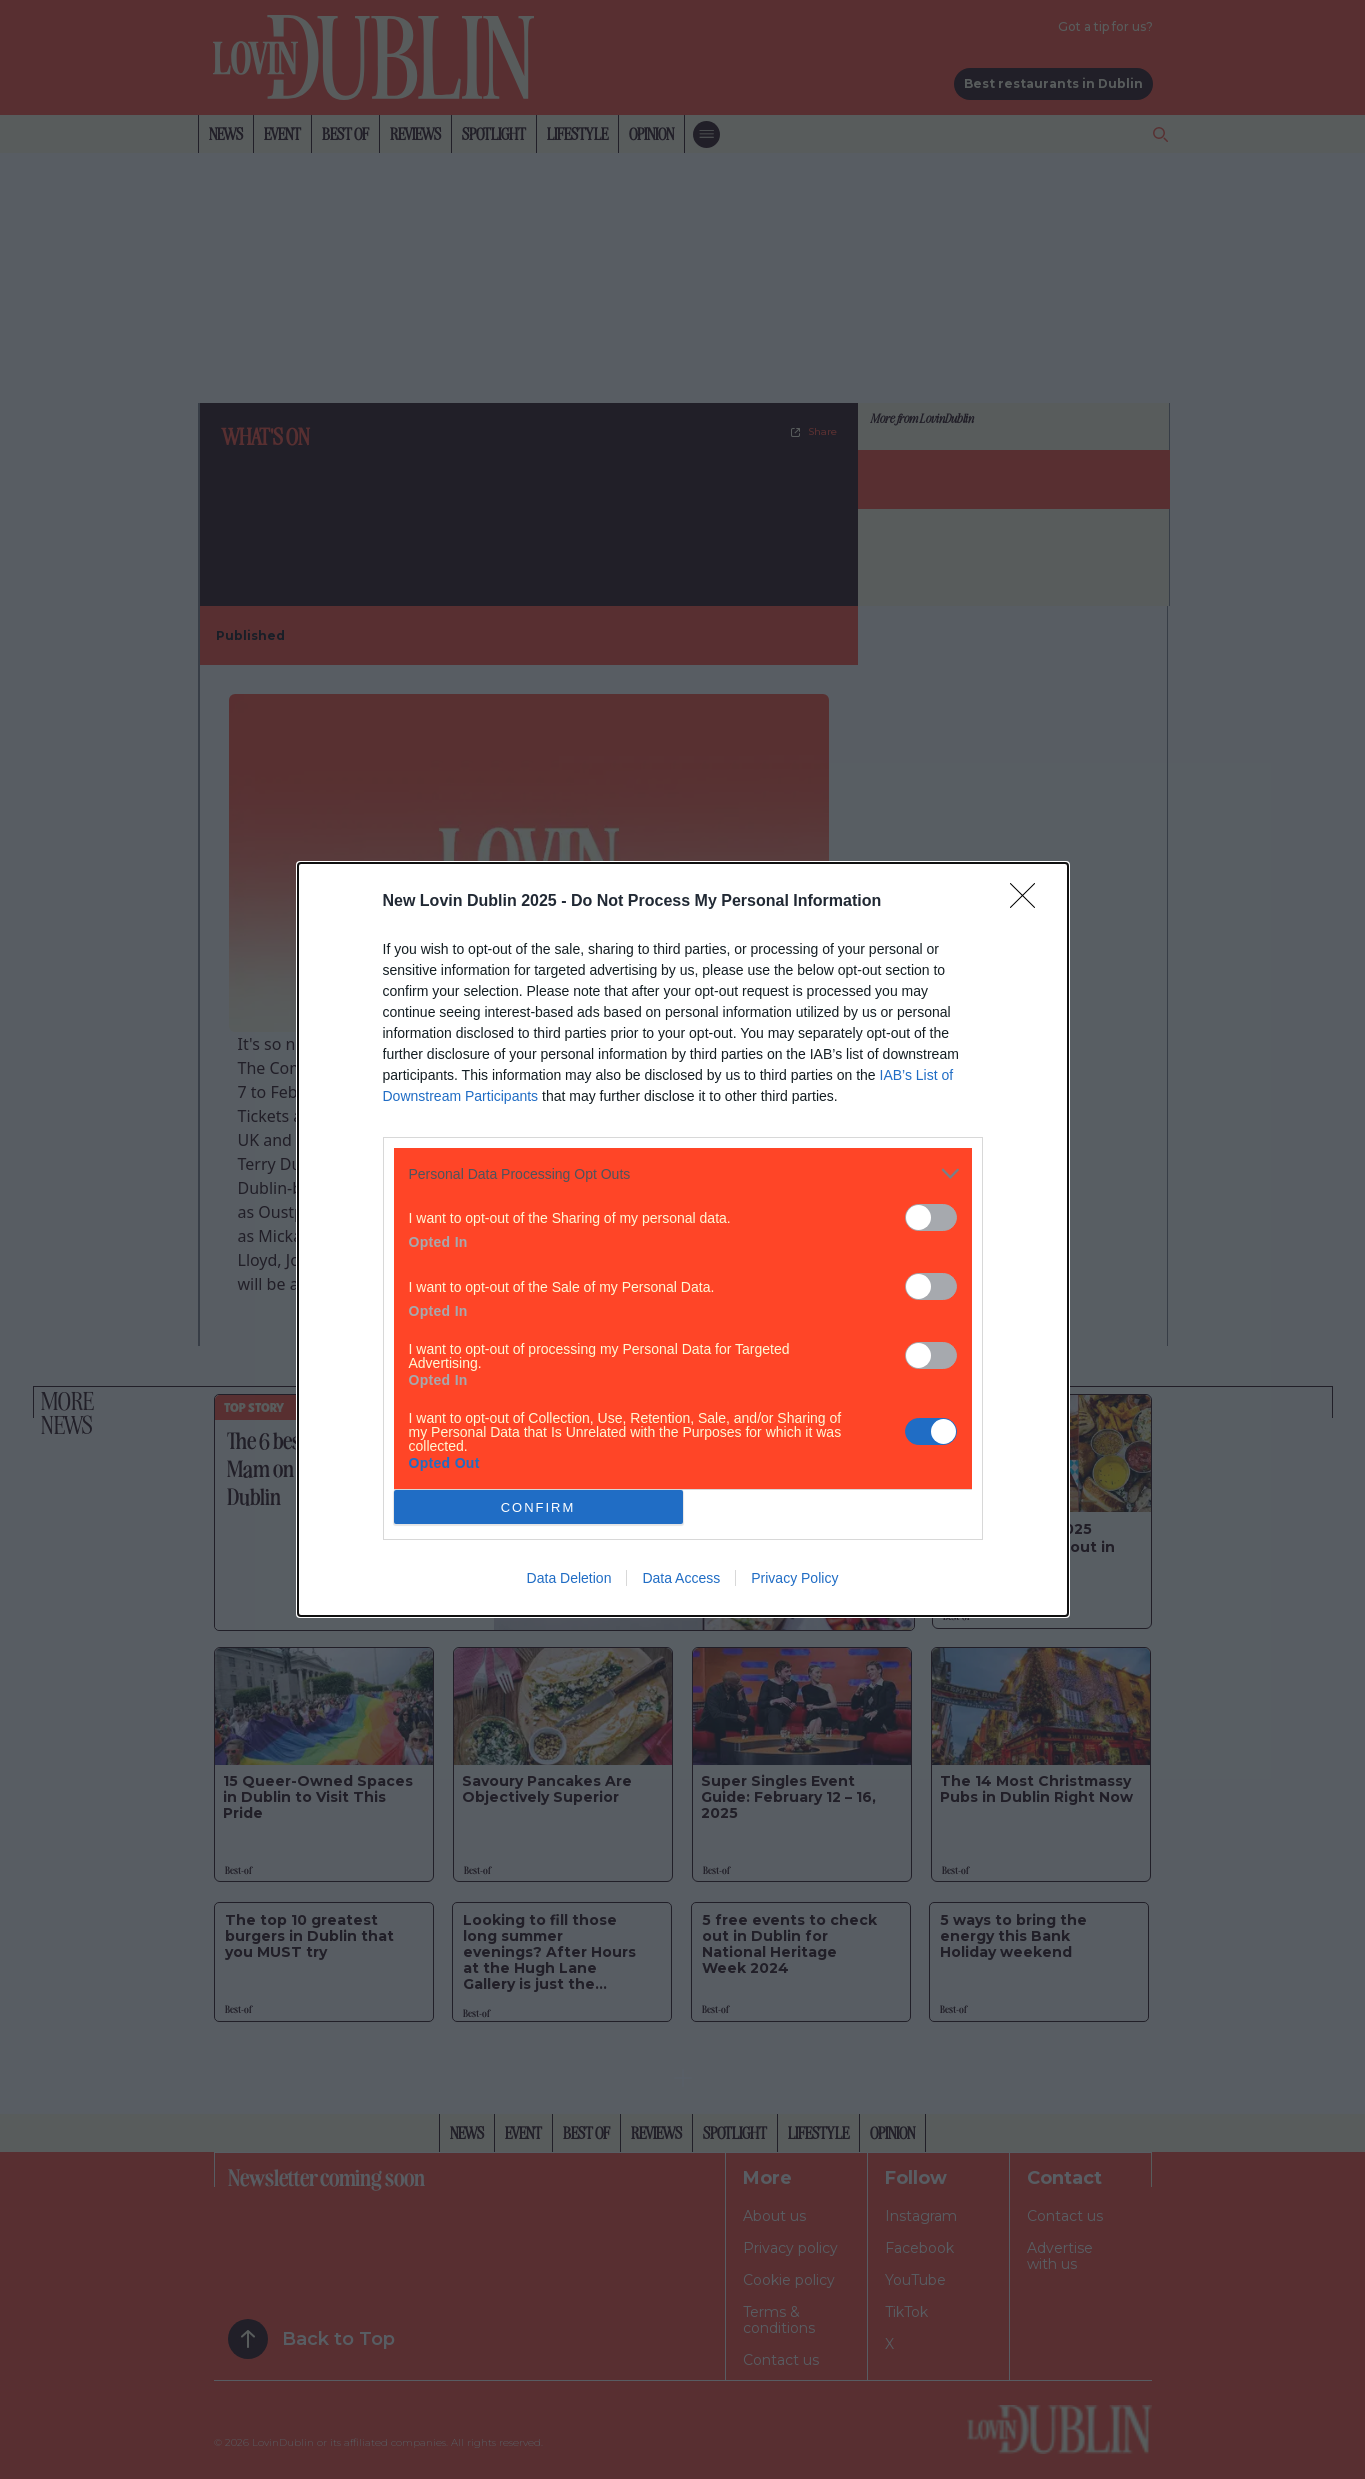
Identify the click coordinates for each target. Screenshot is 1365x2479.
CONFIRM (538, 1507)
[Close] (1029, 902)
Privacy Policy (794, 1578)
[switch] (931, 1217)
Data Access (681, 1578)
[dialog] (683, 1239)
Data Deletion (569, 1578)
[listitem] (683, 1173)
